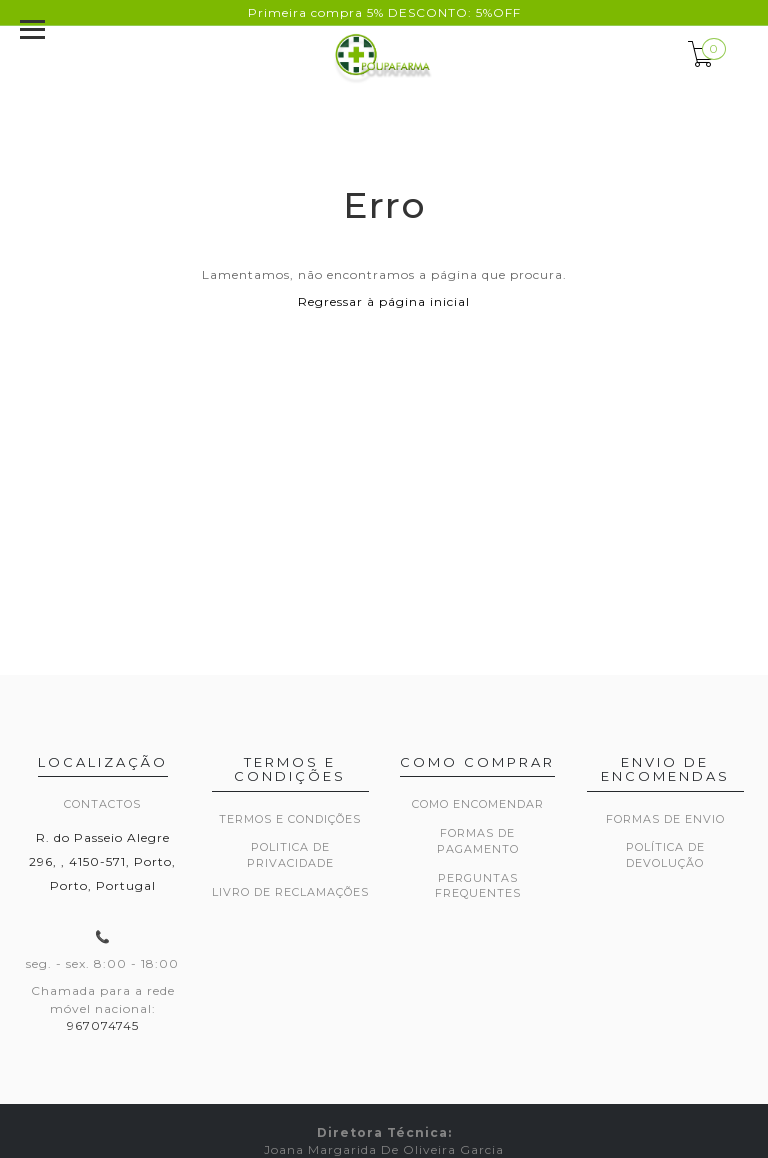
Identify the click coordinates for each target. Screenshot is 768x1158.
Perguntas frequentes (478, 886)
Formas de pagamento (478, 841)
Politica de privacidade (290, 855)
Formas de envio (665, 819)
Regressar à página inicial (384, 301)
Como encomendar (478, 804)
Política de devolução (665, 855)
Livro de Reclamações (290, 892)
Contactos (102, 804)
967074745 (103, 1025)
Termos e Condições (290, 819)
